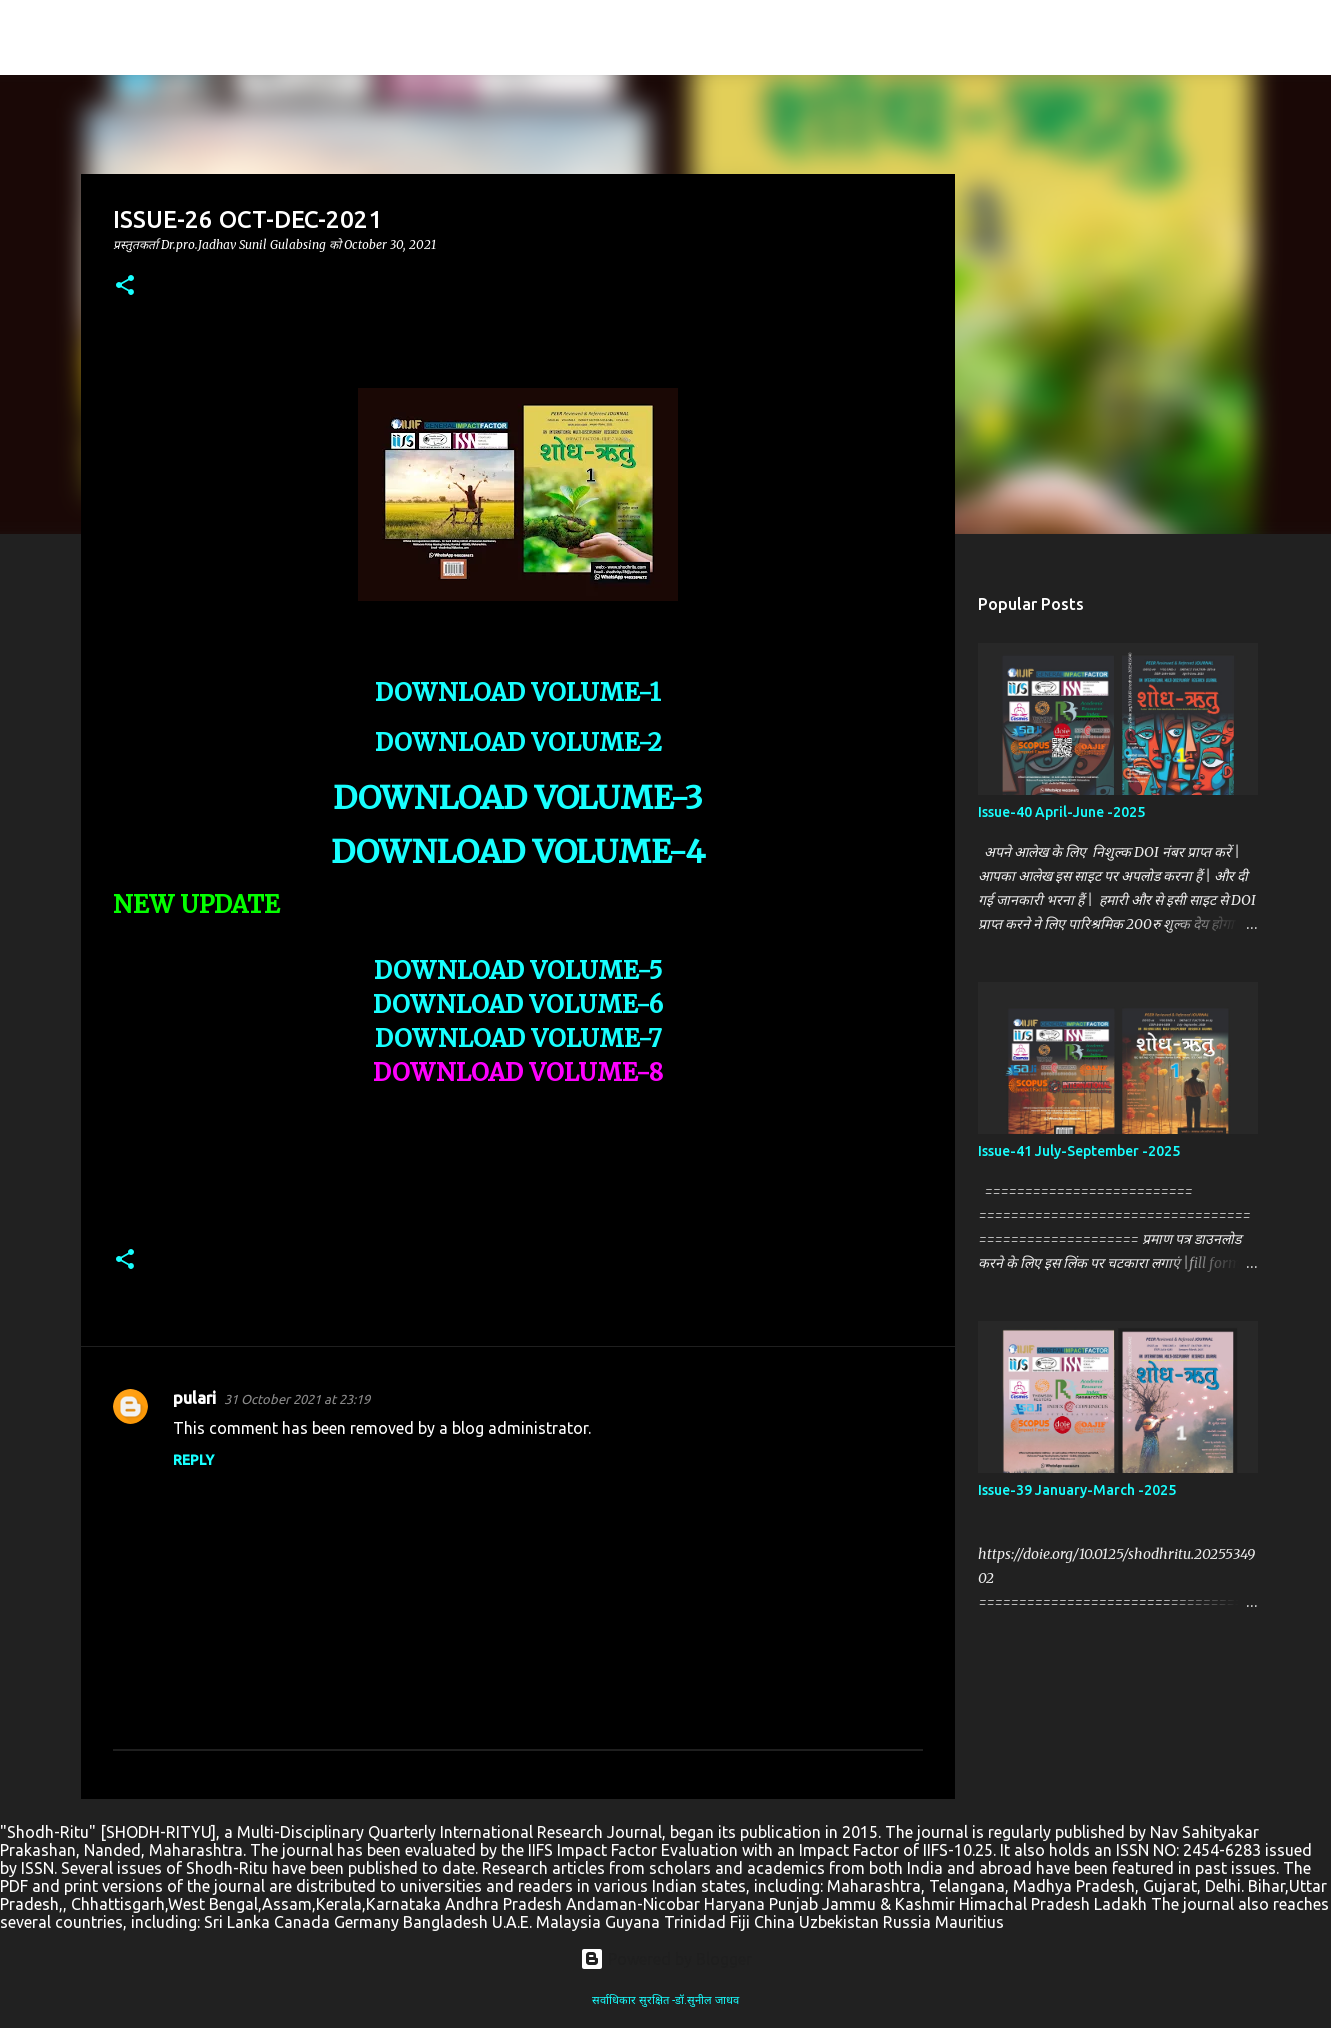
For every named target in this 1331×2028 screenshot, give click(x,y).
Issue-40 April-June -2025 (1061, 812)
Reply (193, 1460)
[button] (125, 286)
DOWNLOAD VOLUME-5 (518, 970)
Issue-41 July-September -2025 (1079, 1151)
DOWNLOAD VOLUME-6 (518, 1004)
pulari (194, 1398)
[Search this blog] (1210, 38)
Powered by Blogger (666, 1959)
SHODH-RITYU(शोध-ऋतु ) (228, 38)
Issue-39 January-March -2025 (1077, 1490)
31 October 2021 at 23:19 (297, 1399)
